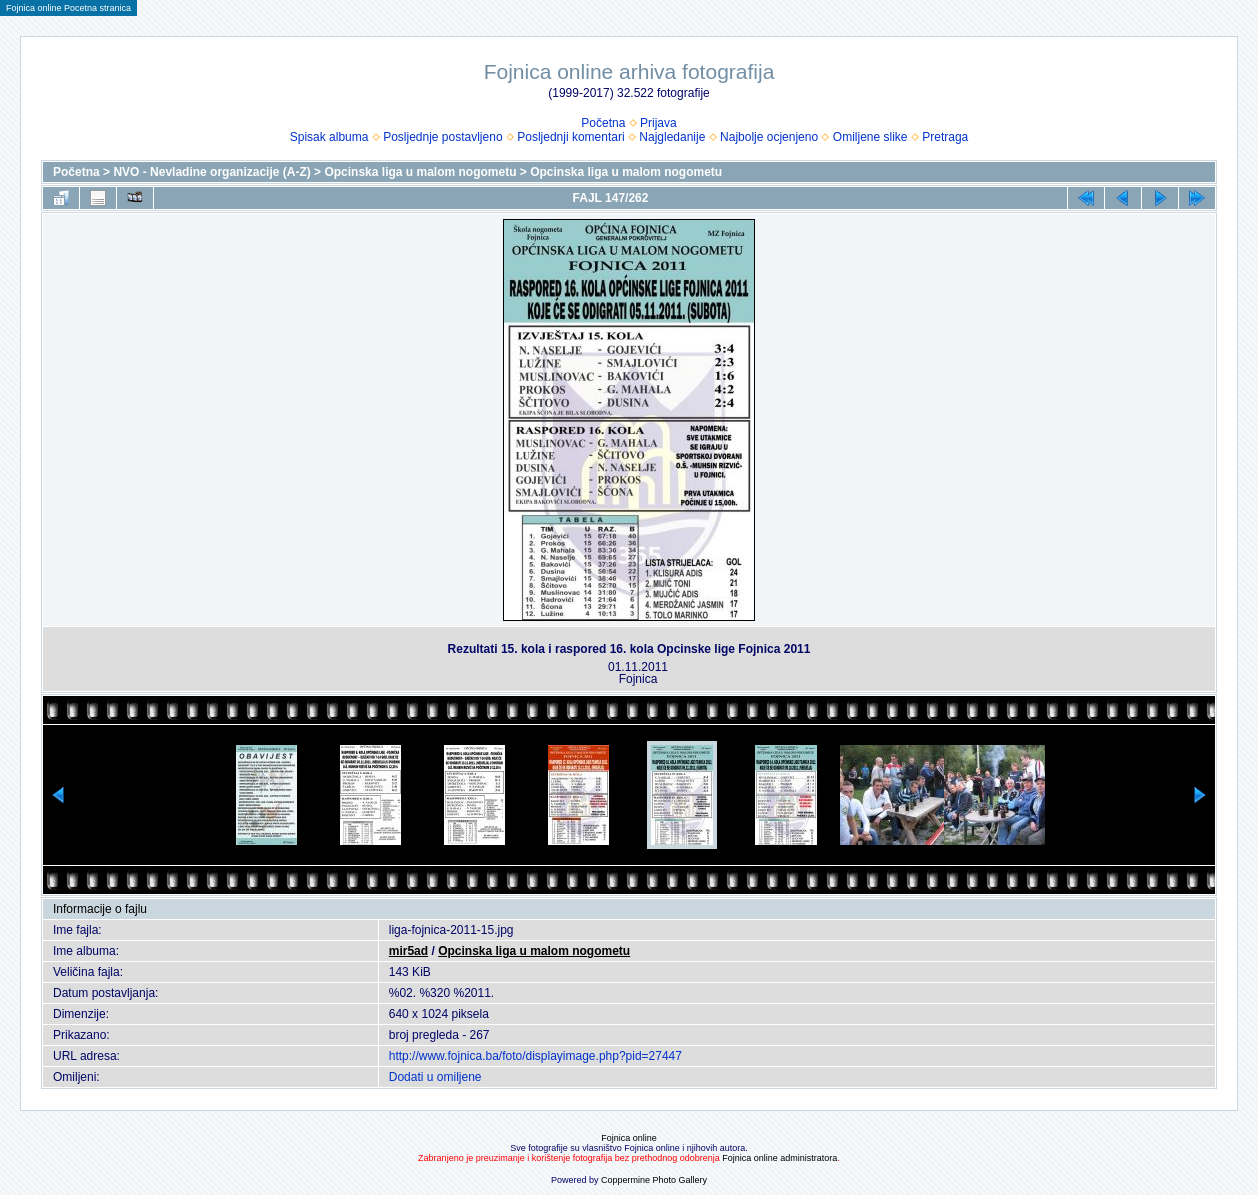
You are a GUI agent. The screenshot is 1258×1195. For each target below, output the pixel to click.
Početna (603, 123)
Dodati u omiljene (435, 1077)
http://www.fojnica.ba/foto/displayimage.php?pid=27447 (535, 1056)
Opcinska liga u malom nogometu (420, 172)
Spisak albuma (329, 137)
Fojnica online (629, 1138)
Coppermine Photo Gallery (654, 1180)
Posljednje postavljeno (442, 137)
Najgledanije (672, 137)
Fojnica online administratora (779, 1158)
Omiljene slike (870, 137)
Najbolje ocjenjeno (769, 137)
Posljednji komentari (570, 137)
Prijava (658, 123)
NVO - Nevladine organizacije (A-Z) (211, 172)
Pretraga (945, 137)
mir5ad (408, 951)
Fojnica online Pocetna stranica (68, 8)
